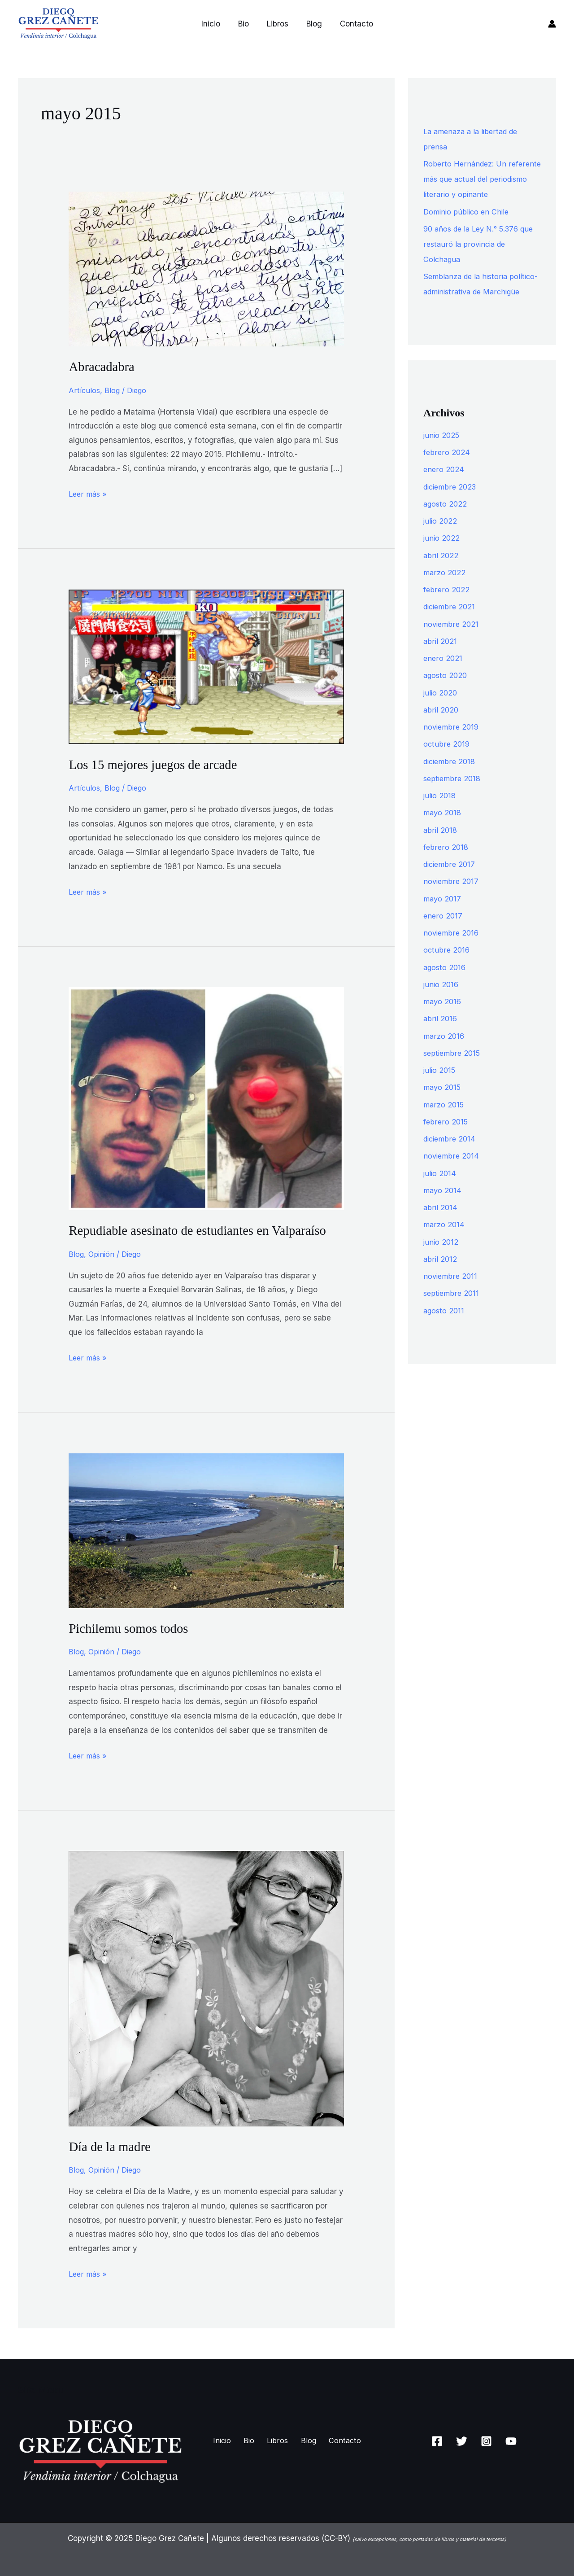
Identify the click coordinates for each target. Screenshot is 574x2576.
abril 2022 (441, 570)
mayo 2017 (443, 914)
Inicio (216, 23)
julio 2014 (440, 1188)
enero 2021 (443, 673)
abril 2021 (440, 656)
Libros (277, 23)
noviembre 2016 (452, 948)
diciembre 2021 (450, 621)
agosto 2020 (446, 690)
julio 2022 (440, 536)
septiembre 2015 (453, 1068)
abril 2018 (440, 845)
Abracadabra (103, 366)
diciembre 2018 (450, 776)
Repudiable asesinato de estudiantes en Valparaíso (203, 1230)
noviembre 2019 (452, 742)
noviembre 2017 (452, 896)
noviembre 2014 (452, 1171)
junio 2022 (442, 553)
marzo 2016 (444, 1051)
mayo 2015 (443, 1102)
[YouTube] (511, 2440)
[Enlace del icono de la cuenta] (552, 24)
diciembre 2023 (451, 502)
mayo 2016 (443, 1016)
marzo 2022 (444, 587)
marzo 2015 (444, 1119)
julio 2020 (441, 708)
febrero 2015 (446, 1137)
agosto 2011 (444, 1325)
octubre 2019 (447, 759)
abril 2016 (440, 1033)
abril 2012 (440, 1274)
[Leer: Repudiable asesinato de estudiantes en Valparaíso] (206, 1097)
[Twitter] (461, 2440)
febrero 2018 (446, 862)
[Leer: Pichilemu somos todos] (206, 1529)
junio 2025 (442, 450)
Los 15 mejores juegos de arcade (156, 764)
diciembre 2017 (450, 879)
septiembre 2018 (453, 793)
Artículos (84, 389)
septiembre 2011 (452, 1308)
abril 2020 (441, 725)
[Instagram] (486, 2440)
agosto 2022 (446, 519)
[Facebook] (437, 2440)
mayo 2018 (443, 827)
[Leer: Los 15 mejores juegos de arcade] (206, 665)
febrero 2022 (446, 604)
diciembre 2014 (450, 1154)
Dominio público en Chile (467, 211)
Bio (246, 23)
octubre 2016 (447, 965)
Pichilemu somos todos (131, 1627)
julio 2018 (440, 810)
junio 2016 (441, 999)
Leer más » (89, 493)
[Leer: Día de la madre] (206, 1987)
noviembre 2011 (451, 1291)
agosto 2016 (445, 982)
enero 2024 (444, 484)
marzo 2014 (444, 1239)
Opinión (102, 1253)
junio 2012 (441, 1257)
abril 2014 (440, 1222)
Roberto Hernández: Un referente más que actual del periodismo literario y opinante (477, 179)
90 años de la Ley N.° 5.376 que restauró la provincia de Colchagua (481, 244)
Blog (311, 23)
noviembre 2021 (452, 639)
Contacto (351, 23)
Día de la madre (111, 2146)
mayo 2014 (443, 1205)
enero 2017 (443, 931)
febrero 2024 (446, 467)
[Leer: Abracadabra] (206, 268)
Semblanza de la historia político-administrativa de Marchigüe (469, 291)
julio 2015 (440, 1085)
